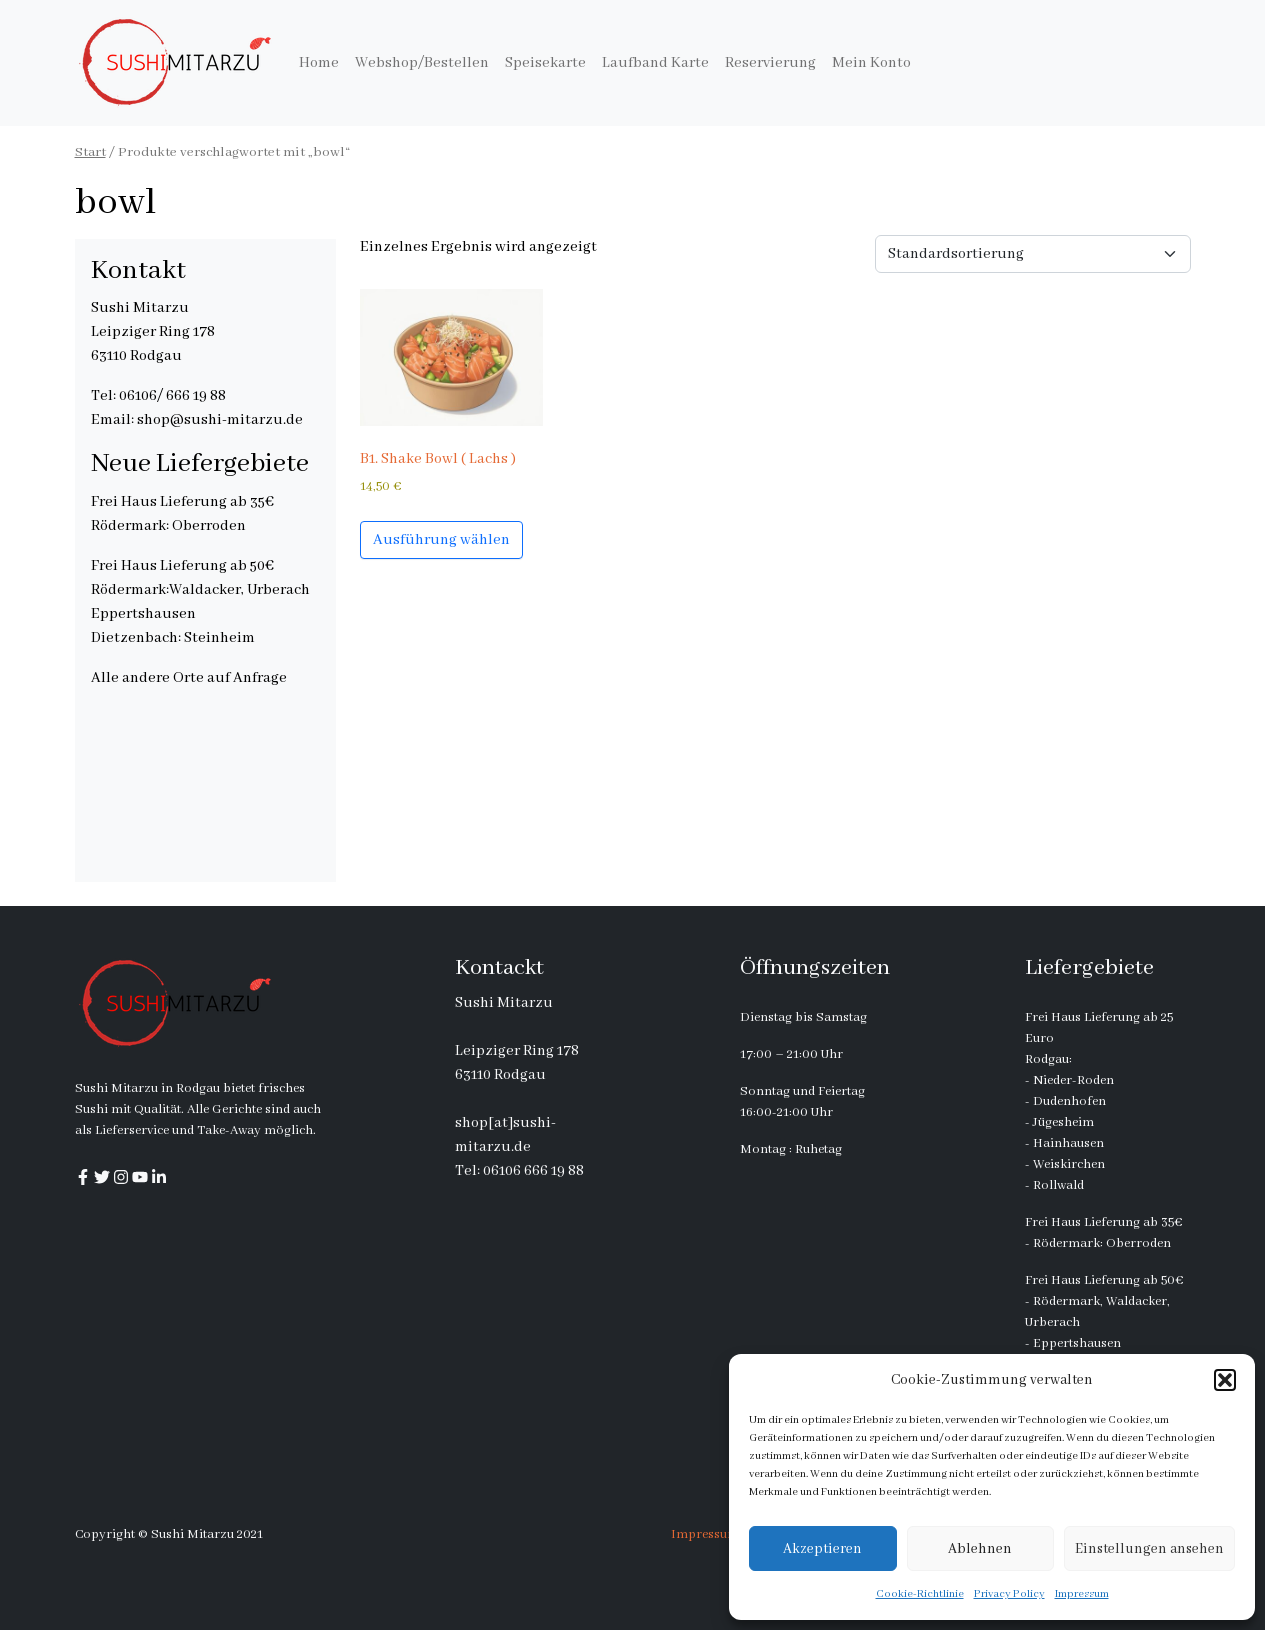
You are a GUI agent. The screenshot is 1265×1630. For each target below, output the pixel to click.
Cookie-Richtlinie (920, 1594)
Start (90, 152)
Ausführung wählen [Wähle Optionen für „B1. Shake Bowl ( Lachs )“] (441, 540)
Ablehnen (980, 1549)
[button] (1225, 1380)
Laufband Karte (655, 63)
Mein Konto (871, 63)
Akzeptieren (822, 1549)
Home (319, 63)
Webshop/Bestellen (422, 63)
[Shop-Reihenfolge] (1033, 254)
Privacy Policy (1009, 1594)
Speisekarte (545, 63)
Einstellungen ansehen (1149, 1549)
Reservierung (770, 63)
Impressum (1082, 1594)
